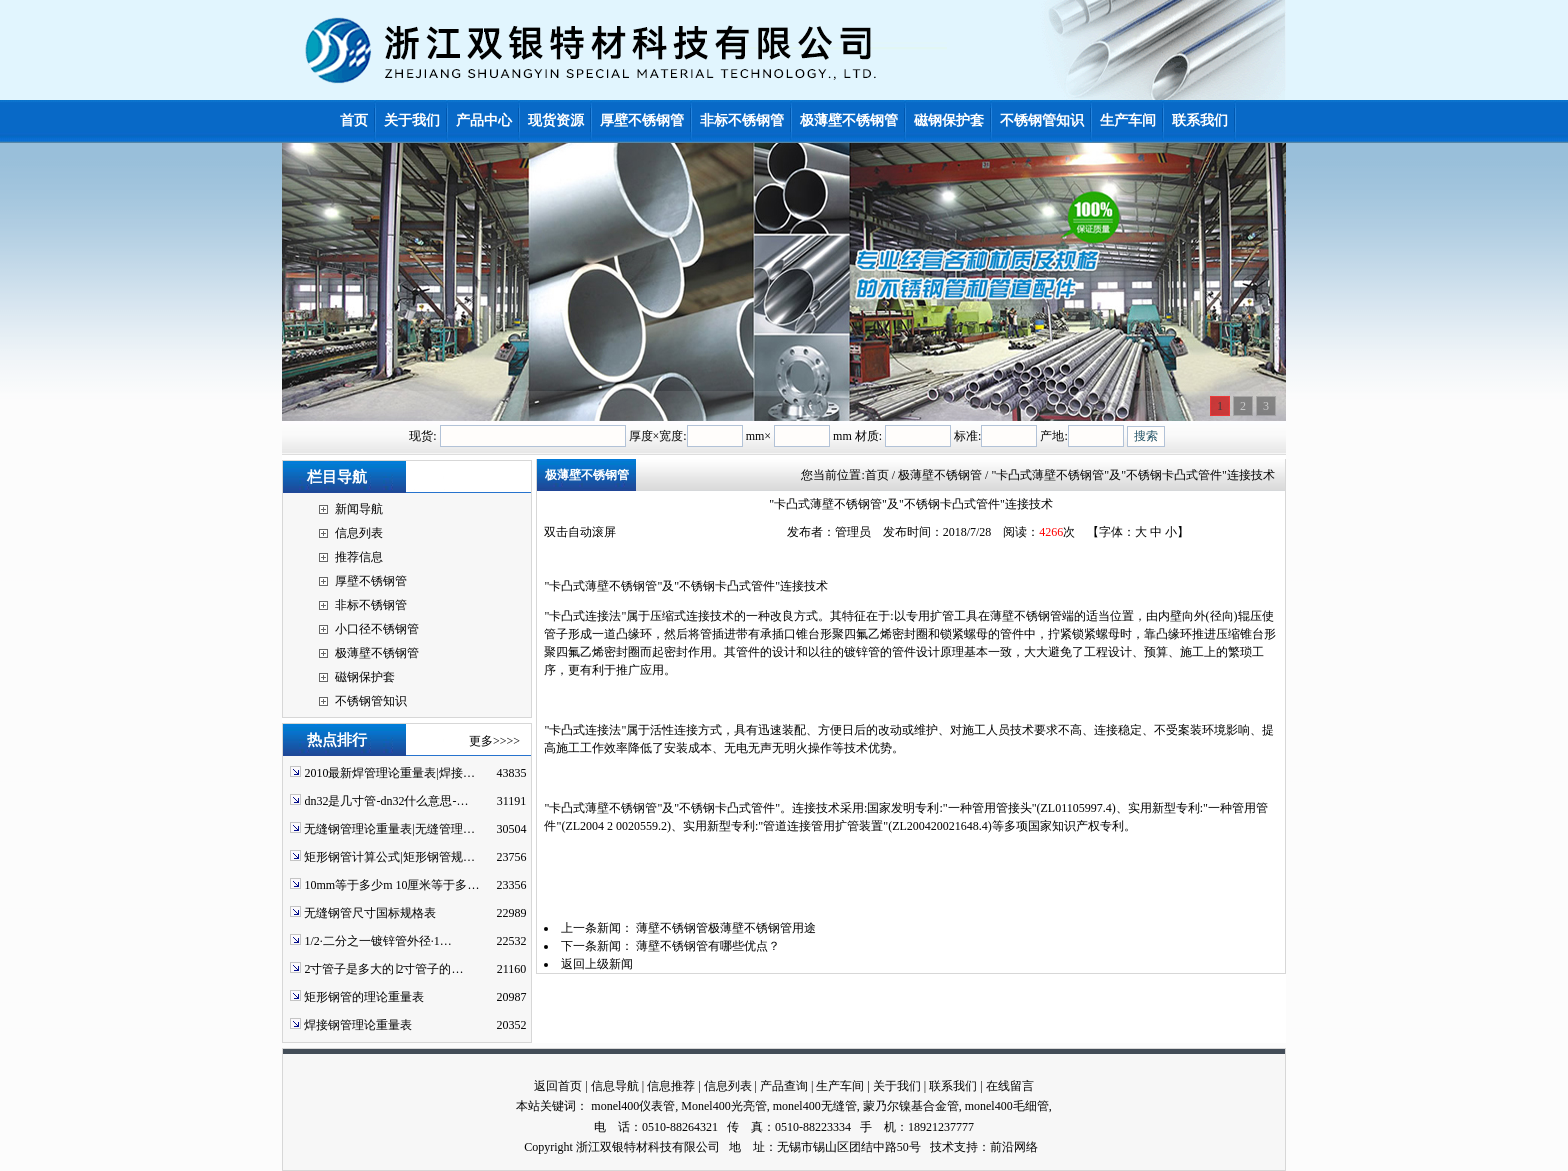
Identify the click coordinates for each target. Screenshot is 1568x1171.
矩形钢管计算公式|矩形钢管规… (389, 857)
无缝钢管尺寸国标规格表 (370, 913)
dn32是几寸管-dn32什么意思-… (386, 801)
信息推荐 (671, 1086)
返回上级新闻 (597, 964)
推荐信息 (359, 557)
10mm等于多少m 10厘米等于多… (391, 885)
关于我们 (897, 1086)
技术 (942, 1147)
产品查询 (784, 1086)
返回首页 (558, 1086)
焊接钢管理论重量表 (358, 1025)
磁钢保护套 (365, 677)
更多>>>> (494, 741)
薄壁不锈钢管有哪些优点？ (708, 946)
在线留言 (1010, 1086)
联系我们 (953, 1086)
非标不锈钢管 (371, 605)
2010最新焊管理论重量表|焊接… (389, 773)
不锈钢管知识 (371, 701)
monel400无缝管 (815, 1106)
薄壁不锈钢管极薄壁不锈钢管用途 (726, 928)
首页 (877, 475)
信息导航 (615, 1086)
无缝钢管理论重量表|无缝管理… (389, 829)
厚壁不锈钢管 (371, 581)
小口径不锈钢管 (377, 629)
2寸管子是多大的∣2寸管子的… (383, 969)
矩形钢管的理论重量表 (364, 997)
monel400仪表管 (633, 1106)
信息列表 (359, 533)
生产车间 (840, 1086)
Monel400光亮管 (723, 1106)
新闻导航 (359, 509)
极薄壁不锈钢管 (377, 653)
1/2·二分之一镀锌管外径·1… (377, 941)
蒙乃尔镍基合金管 (911, 1106)
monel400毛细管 (1007, 1106)
